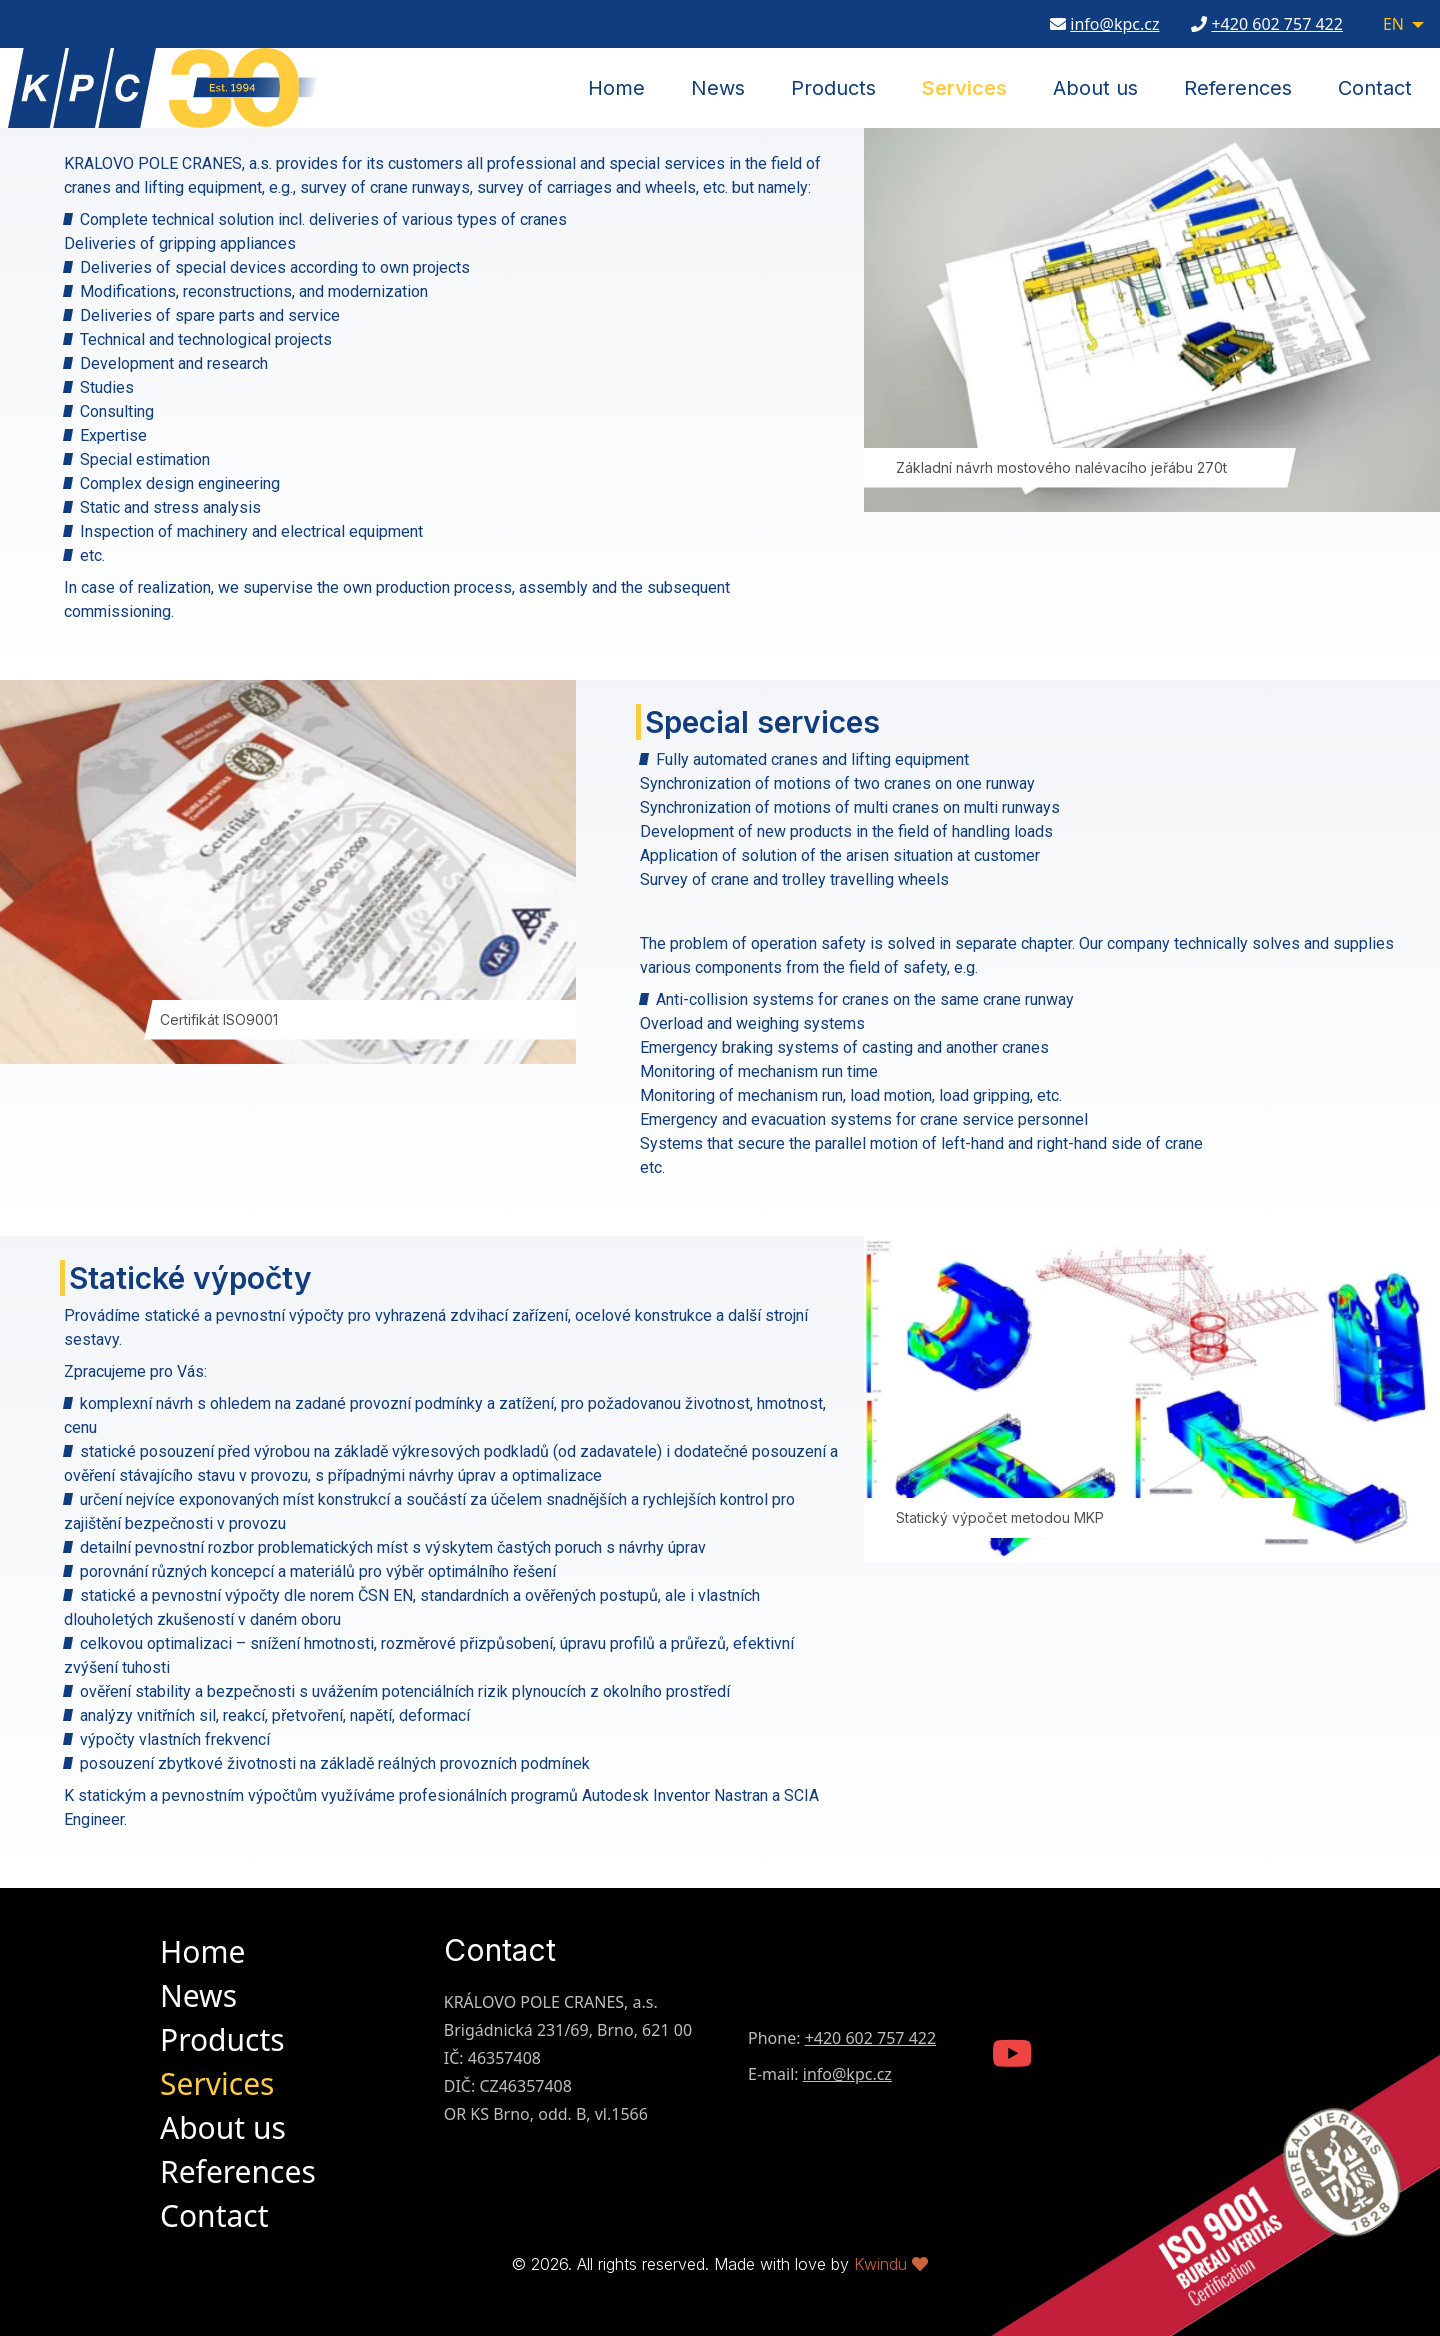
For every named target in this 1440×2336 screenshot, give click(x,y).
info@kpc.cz (1114, 25)
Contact (1375, 88)
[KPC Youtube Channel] (1012, 2055)
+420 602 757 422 (1276, 25)
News (718, 88)
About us (1095, 88)
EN (1393, 25)
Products (833, 88)
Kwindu (891, 2264)
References (1238, 88)
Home (616, 88)
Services (964, 88)
